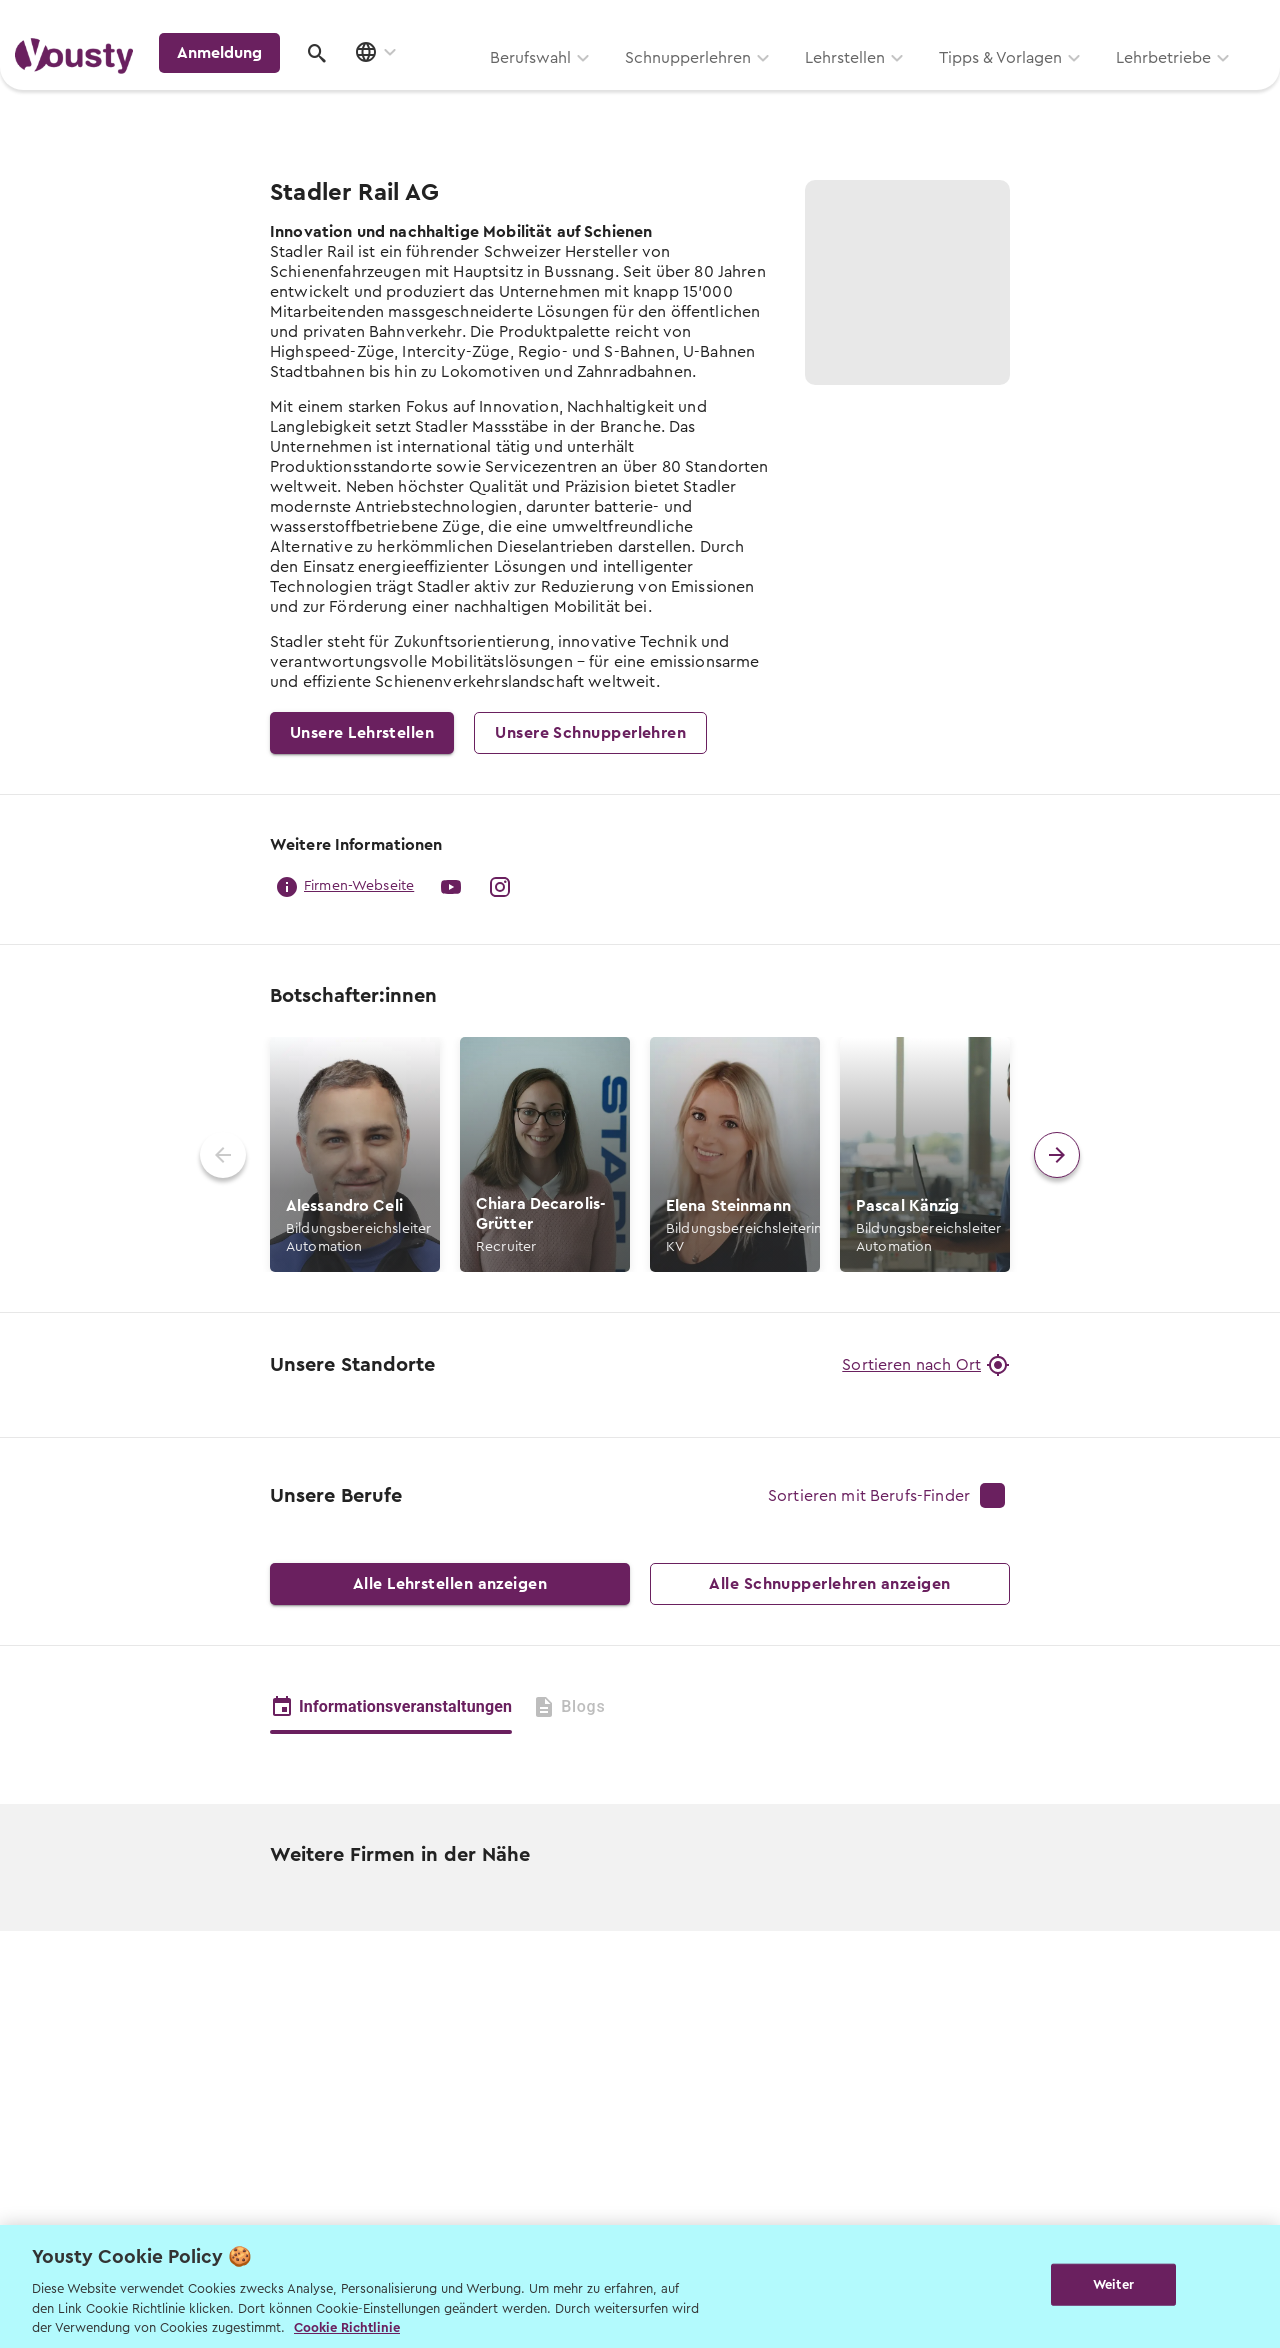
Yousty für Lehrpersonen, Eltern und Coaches (893, 21)
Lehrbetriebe (908, 87)
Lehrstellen (590, 87)
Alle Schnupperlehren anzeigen (830, 1937)
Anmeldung (1092, 84)
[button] (355, 1154)
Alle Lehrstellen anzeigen (450, 1937)
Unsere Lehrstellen (362, 733)
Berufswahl (275, 87)
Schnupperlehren (433, 87)
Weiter (1113, 2284)
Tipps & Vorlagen (745, 87)
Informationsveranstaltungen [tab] (391, 2058)
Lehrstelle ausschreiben (1180, 21)
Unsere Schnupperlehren (590, 733)
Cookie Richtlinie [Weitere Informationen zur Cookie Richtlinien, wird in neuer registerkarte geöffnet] (347, 2327)
